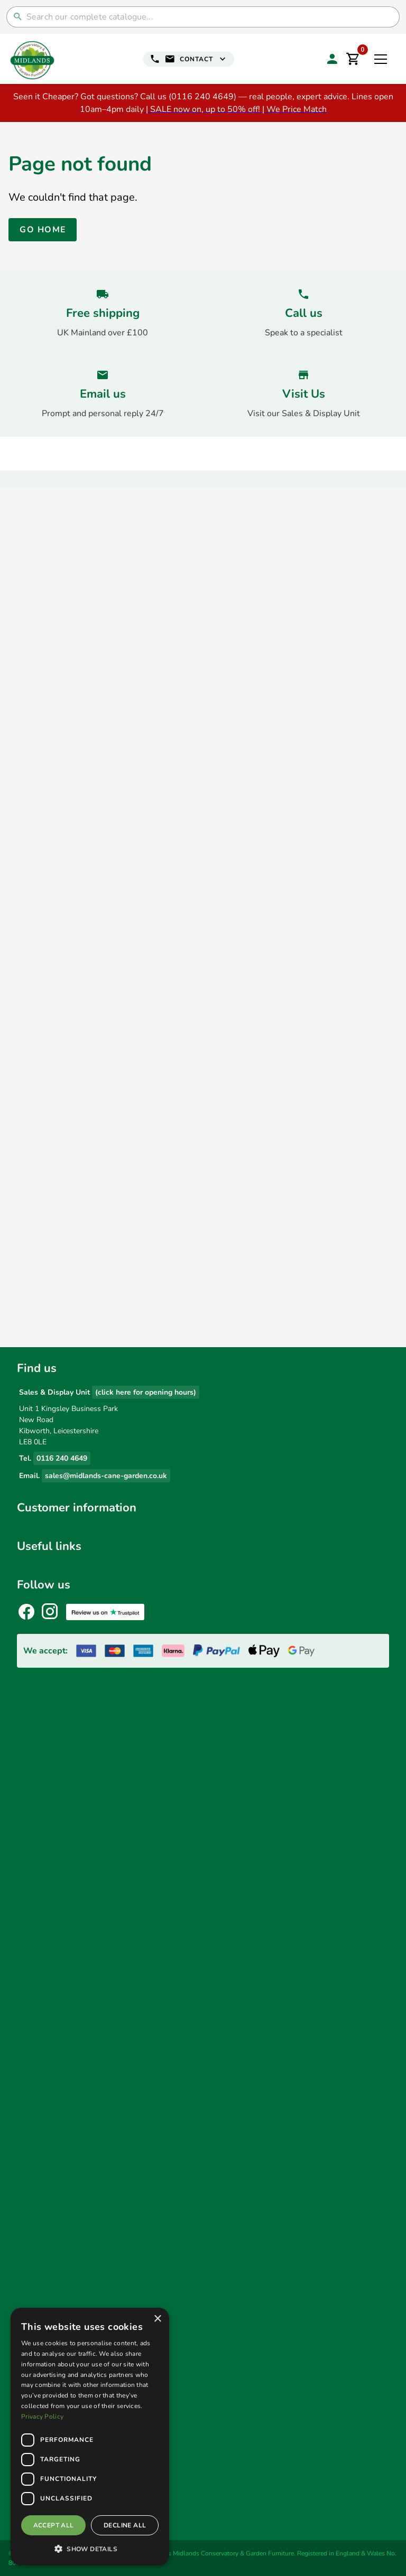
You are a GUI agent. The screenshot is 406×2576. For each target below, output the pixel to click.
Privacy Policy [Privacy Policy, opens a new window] (42, 2416)
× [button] (157, 2319)
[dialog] (90, 2436)
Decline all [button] (125, 2525)
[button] (90, 2548)
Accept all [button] (53, 2525)
